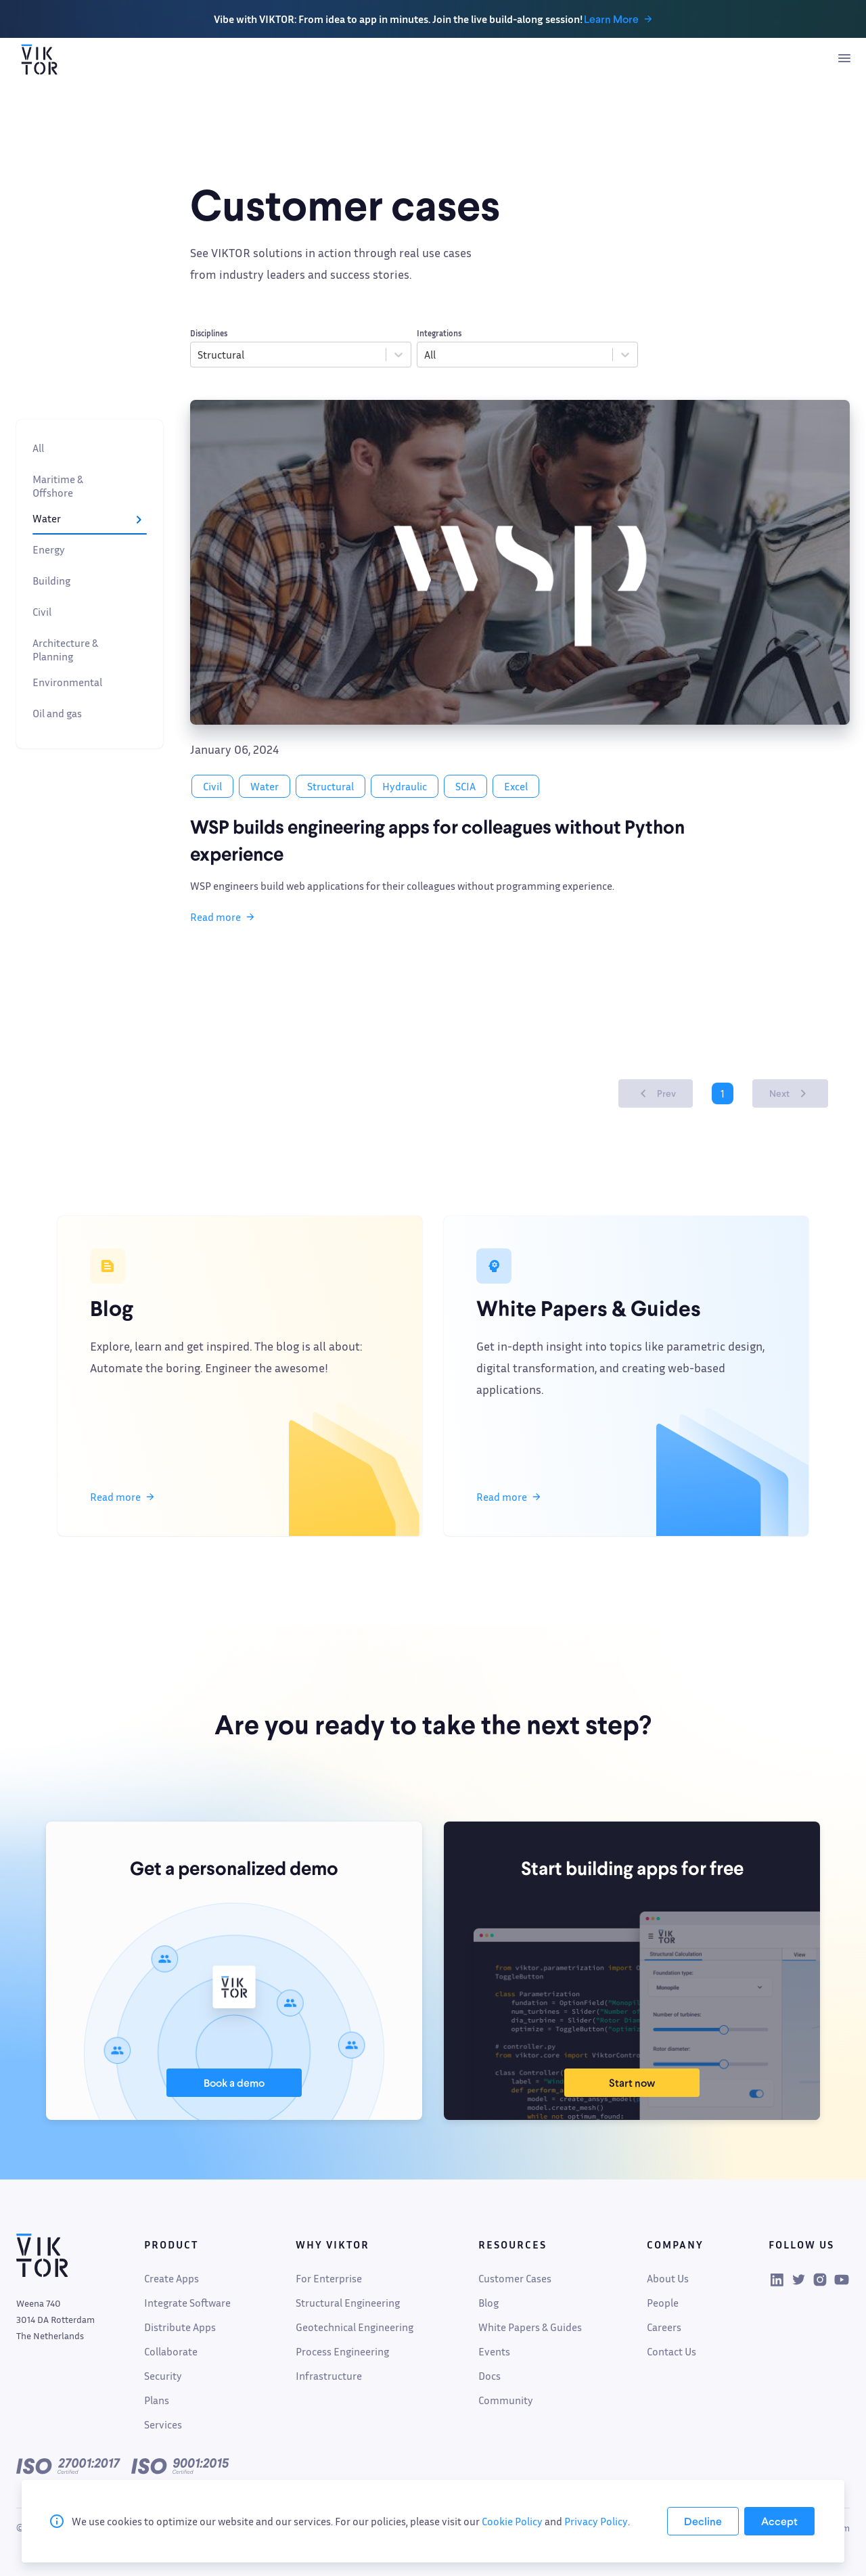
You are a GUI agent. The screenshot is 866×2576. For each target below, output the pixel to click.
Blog (488, 2302)
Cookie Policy (512, 2521)
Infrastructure (329, 2375)
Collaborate (171, 2351)
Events (494, 2351)
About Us (668, 2278)
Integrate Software (187, 2302)
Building (89, 583)
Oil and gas (89, 715)
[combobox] (199, 354)
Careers (664, 2327)
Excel (516, 786)
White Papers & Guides (530, 2327)
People (663, 2302)
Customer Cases (514, 2278)
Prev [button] (655, 1093)
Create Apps (171, 2278)
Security (163, 2375)
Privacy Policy (596, 2521)
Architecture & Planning (89, 649)
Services (163, 2424)
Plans (156, 2400)
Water (89, 521)
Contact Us (671, 2351)
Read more (222, 917)
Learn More (621, 19)
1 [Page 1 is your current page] (723, 1093)
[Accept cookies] (779, 2521)
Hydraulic (404, 786)
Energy (89, 552)
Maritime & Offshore (89, 485)
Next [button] (790, 1093)
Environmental (89, 684)
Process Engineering (342, 2351)
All (89, 450)
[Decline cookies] (703, 2521)
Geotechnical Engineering (354, 2327)
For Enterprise (329, 2278)
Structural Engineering (348, 2302)
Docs (489, 2375)
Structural (330, 786)
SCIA (465, 786)
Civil (89, 614)
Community (505, 2400)
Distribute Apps (180, 2327)
